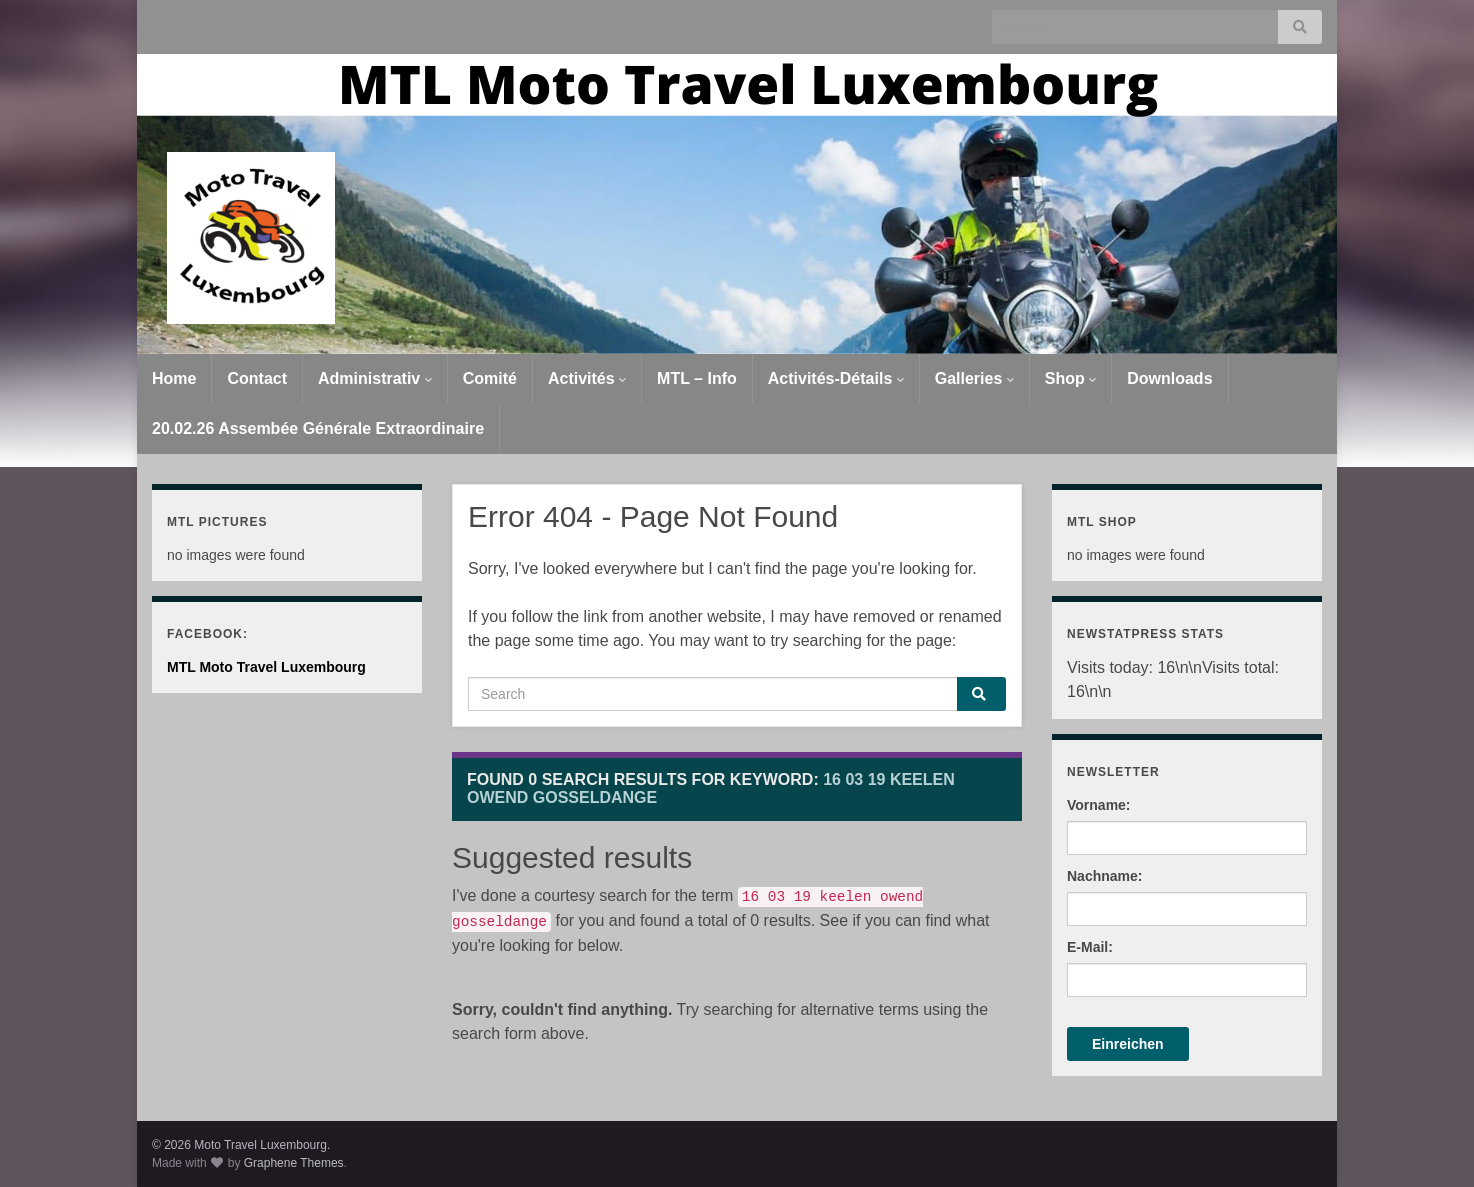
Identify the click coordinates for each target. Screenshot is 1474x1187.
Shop (1070, 378)
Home (174, 378)
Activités (587, 378)
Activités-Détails (836, 378)
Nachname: (1104, 876)
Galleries (974, 378)
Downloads (1169, 378)
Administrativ (375, 378)
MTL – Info (697, 378)
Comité (490, 378)
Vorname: (1099, 805)
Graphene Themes (294, 1163)
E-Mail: (1090, 947)
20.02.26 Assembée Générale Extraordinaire (318, 428)
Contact (257, 378)
